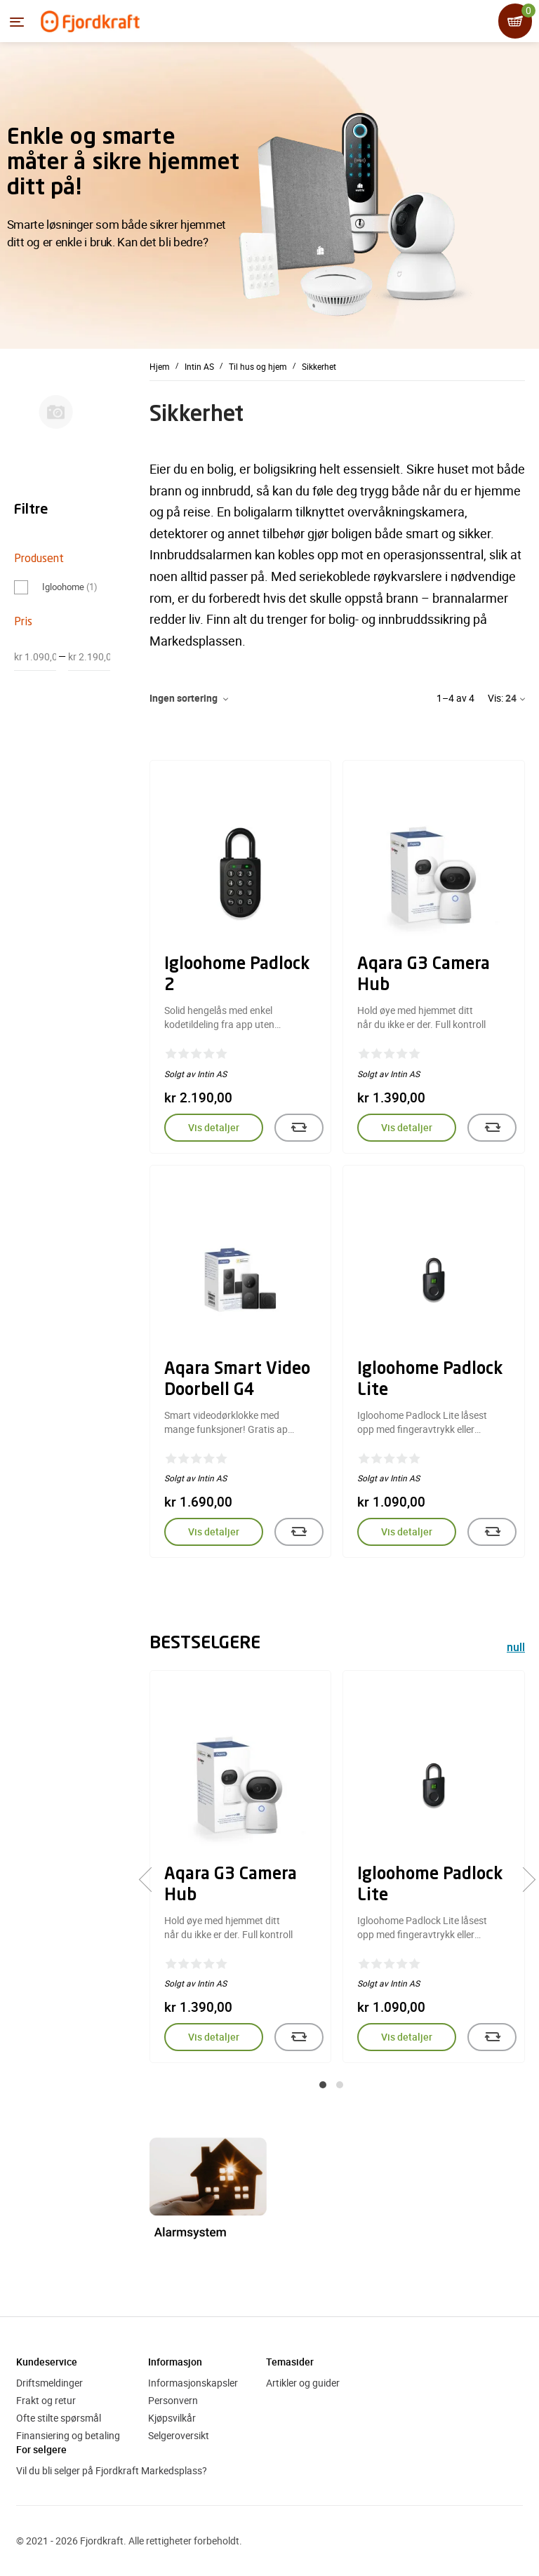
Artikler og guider (303, 2382)
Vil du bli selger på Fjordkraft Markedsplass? (111, 2470)
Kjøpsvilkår (172, 2417)
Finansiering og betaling (68, 2435)
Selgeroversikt (178, 2435)
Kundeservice (46, 2361)
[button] (322, 2085)
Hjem (159, 366)
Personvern (173, 2400)
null (516, 1648)
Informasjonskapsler (193, 2382)
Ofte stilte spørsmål (58, 2417)
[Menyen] (17, 22)
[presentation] (151, 1879)
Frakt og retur (46, 2400)
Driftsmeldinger (49, 2382)
